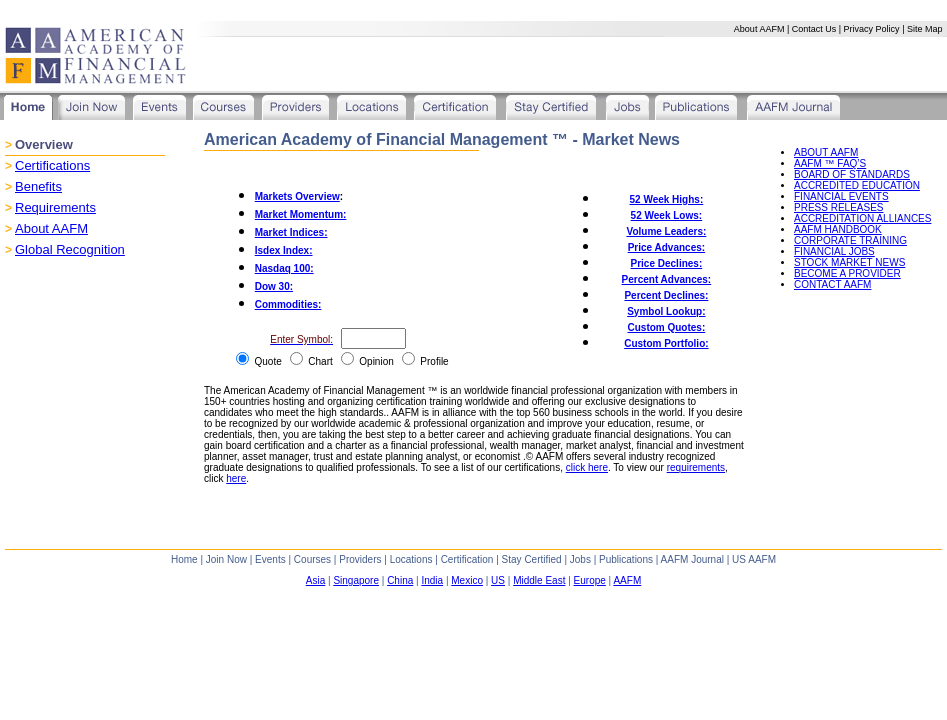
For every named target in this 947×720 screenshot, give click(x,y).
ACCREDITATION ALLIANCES (862, 218)
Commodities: (288, 304)
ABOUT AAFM (826, 152)
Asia (315, 580)
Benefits (38, 186)
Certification (467, 559)
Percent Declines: (666, 295)
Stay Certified (532, 559)
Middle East (539, 580)
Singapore (356, 580)
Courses (312, 559)
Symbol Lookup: (666, 311)
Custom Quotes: (666, 327)
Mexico (467, 580)
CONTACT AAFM (832, 284)
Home (184, 559)
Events (270, 559)
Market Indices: (291, 232)
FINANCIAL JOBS (834, 251)
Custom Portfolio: (666, 343)
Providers (360, 559)
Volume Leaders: (666, 231)
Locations (411, 559)
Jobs (580, 559)
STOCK (849, 262)
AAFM (627, 580)
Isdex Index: (284, 250)
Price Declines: (667, 263)
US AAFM (754, 559)
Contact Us (814, 29)
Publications (626, 559)
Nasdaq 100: (284, 268)
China (400, 580)
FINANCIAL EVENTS (841, 196)
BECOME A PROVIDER (847, 273)
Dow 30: (274, 286)
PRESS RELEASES (838, 207)
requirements (696, 467)
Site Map (925, 29)
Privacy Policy (872, 29)
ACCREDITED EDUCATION (857, 185)
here (236, 478)
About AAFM (759, 29)
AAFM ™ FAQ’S (830, 163)
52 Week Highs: (667, 199)
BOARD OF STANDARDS (852, 174)
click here (587, 467)
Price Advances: (666, 247)
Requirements (55, 207)
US (498, 580)
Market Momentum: (301, 214)
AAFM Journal (692, 559)
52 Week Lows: (667, 215)
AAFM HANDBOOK (838, 229)
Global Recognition (70, 249)
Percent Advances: (667, 279)
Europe (590, 580)
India (432, 580)
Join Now (226, 559)
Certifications (52, 165)
